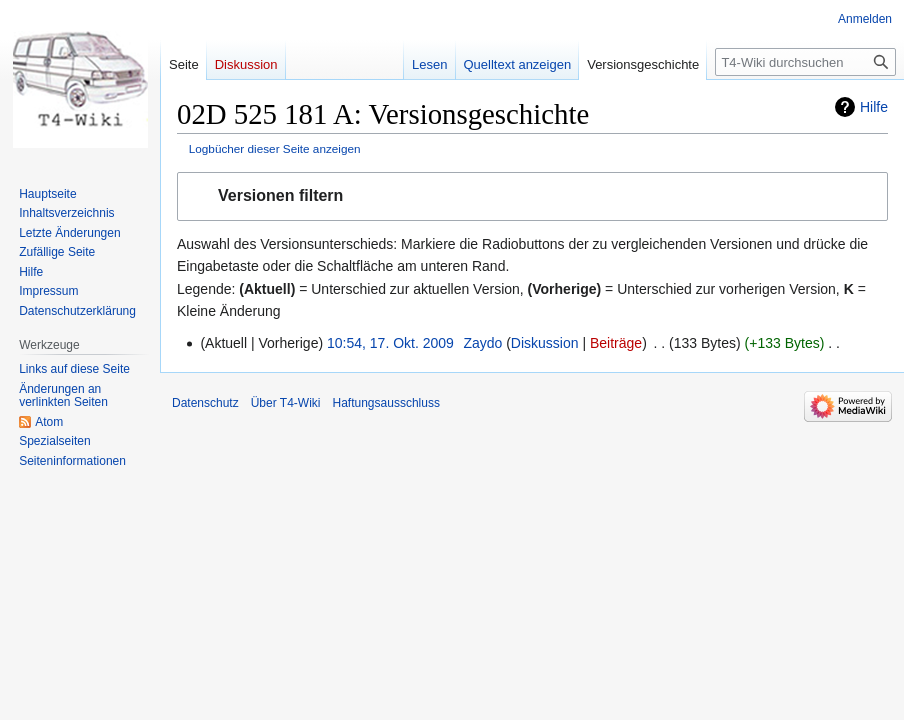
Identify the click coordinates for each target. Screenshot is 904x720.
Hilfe (874, 107)
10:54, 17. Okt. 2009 (390, 343)
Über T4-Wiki (286, 403)
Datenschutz (205, 403)
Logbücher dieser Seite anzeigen (275, 148)
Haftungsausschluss (386, 403)
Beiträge (616, 343)
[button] (532, 196)
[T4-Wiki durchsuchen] (805, 62)
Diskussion (545, 343)
